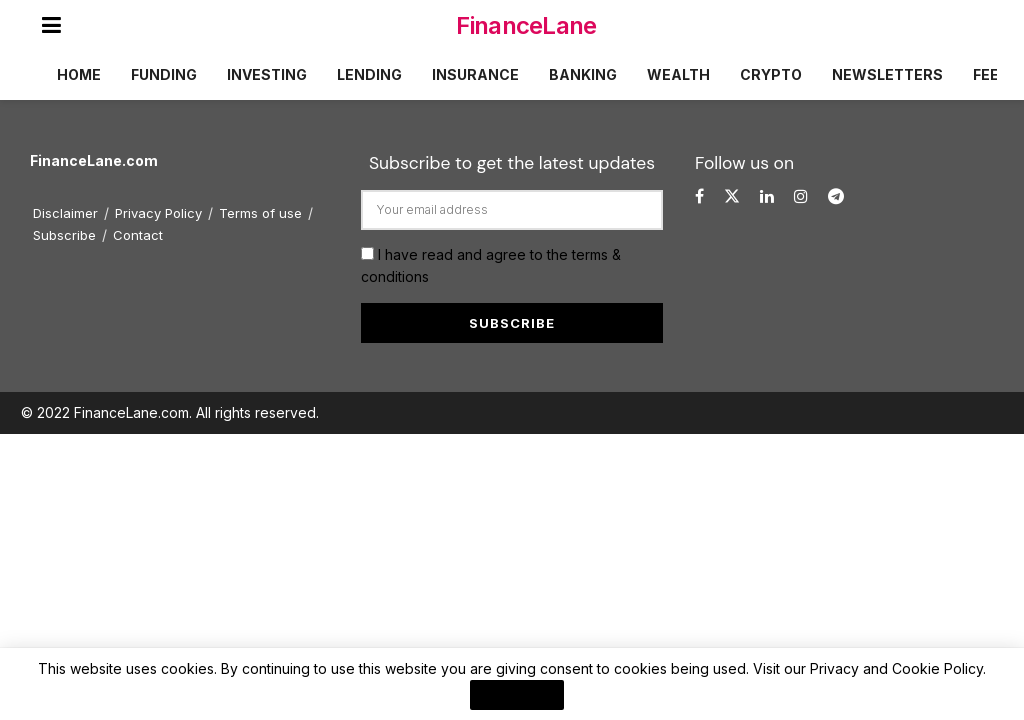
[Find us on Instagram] (801, 196)
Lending (369, 74)
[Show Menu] (51, 25)
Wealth (678, 74)
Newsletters (887, 74)
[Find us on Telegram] (836, 196)
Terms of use (260, 213)
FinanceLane (526, 25)
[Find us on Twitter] (732, 196)
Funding (164, 74)
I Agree (517, 695)
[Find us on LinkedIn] (767, 196)
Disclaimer (65, 213)
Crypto (771, 74)
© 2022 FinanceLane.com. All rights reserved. (170, 412)
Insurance (475, 74)
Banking (583, 74)
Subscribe (64, 235)
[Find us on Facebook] (699, 196)
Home (79, 74)
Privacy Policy (158, 213)
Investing (267, 74)
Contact (138, 235)
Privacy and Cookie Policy (896, 668)
